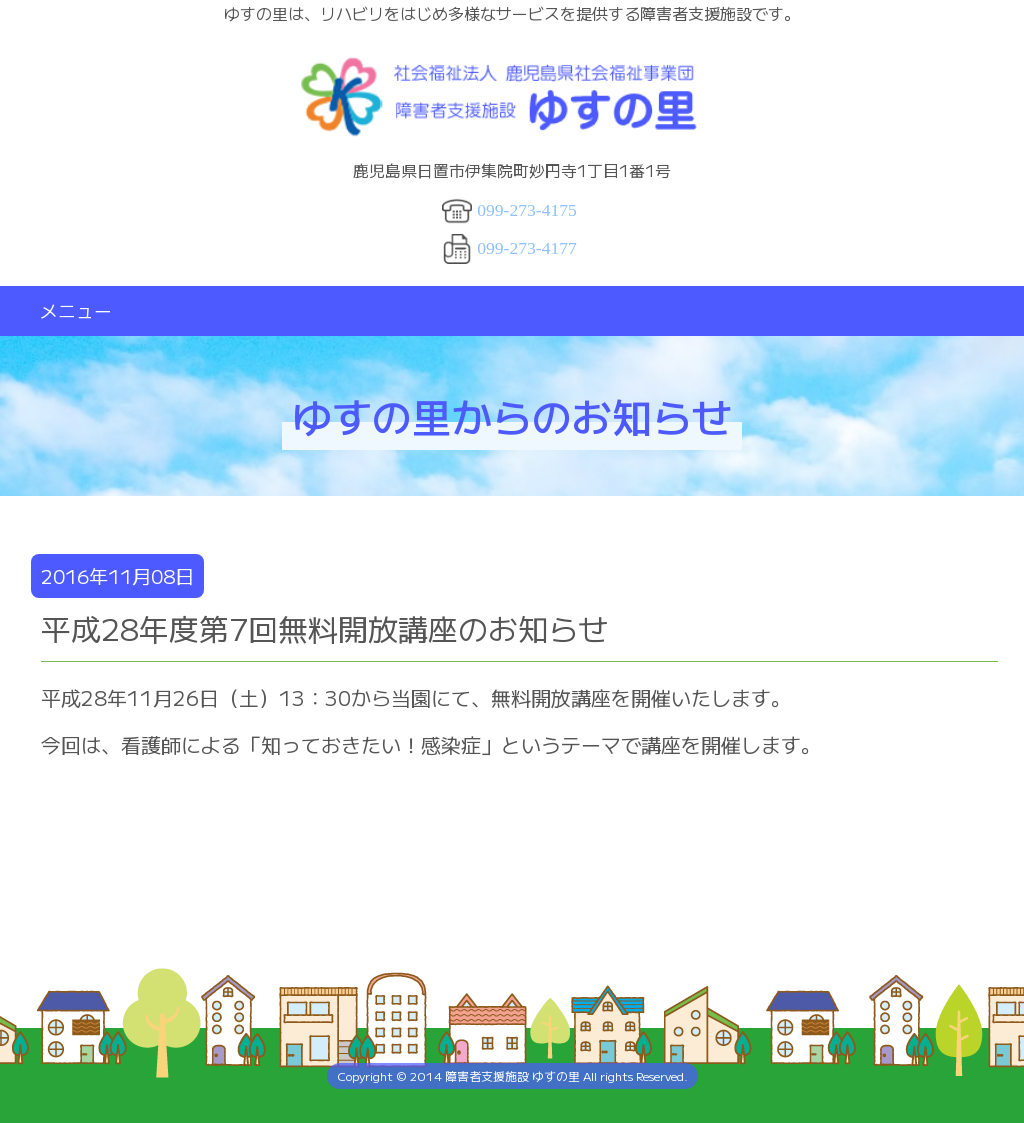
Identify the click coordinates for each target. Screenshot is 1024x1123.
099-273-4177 (527, 248)
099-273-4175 (527, 210)
